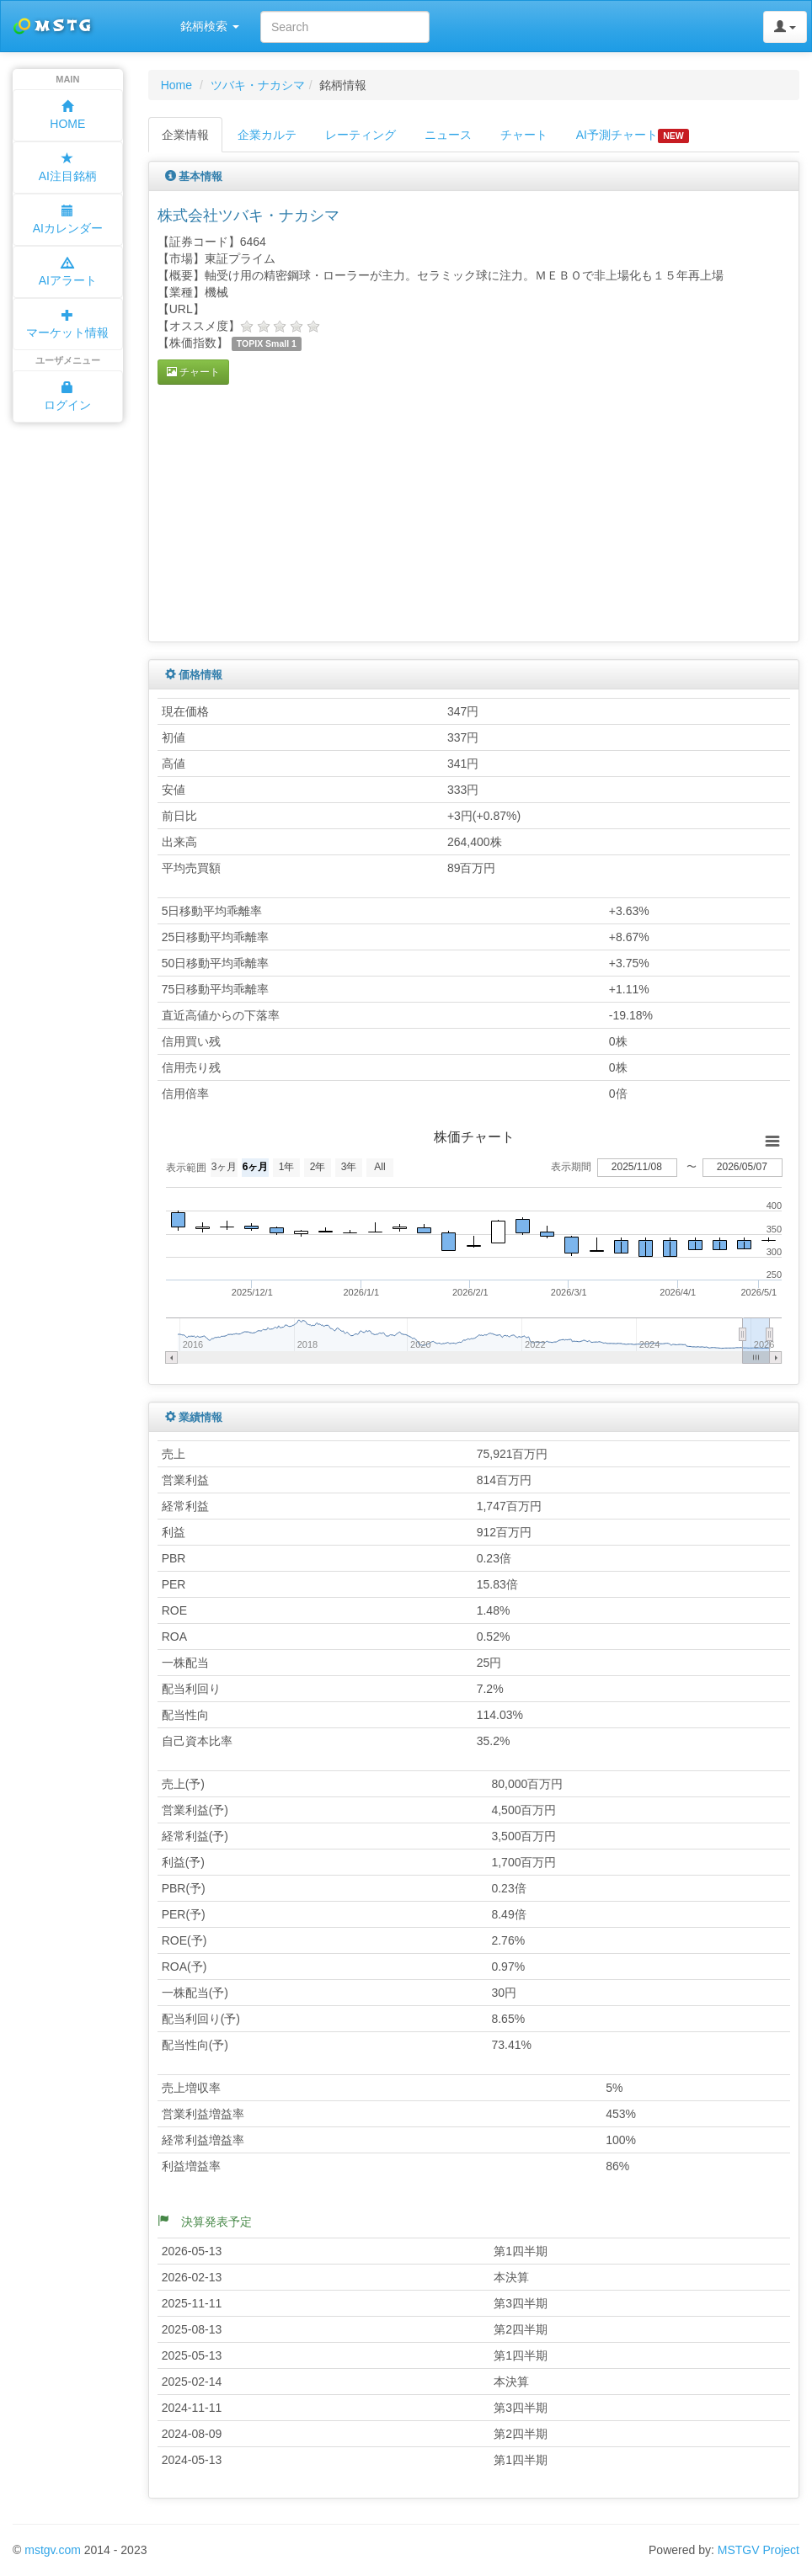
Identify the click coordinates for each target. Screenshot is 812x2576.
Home (176, 85)
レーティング (360, 134)
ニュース (448, 134)
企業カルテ (267, 134)
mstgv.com (52, 2550)
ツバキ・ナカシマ (258, 85)
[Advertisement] (299, 511)
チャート (524, 134)
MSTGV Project (758, 2550)
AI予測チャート (632, 135)
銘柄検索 (209, 26)
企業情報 (185, 134)
